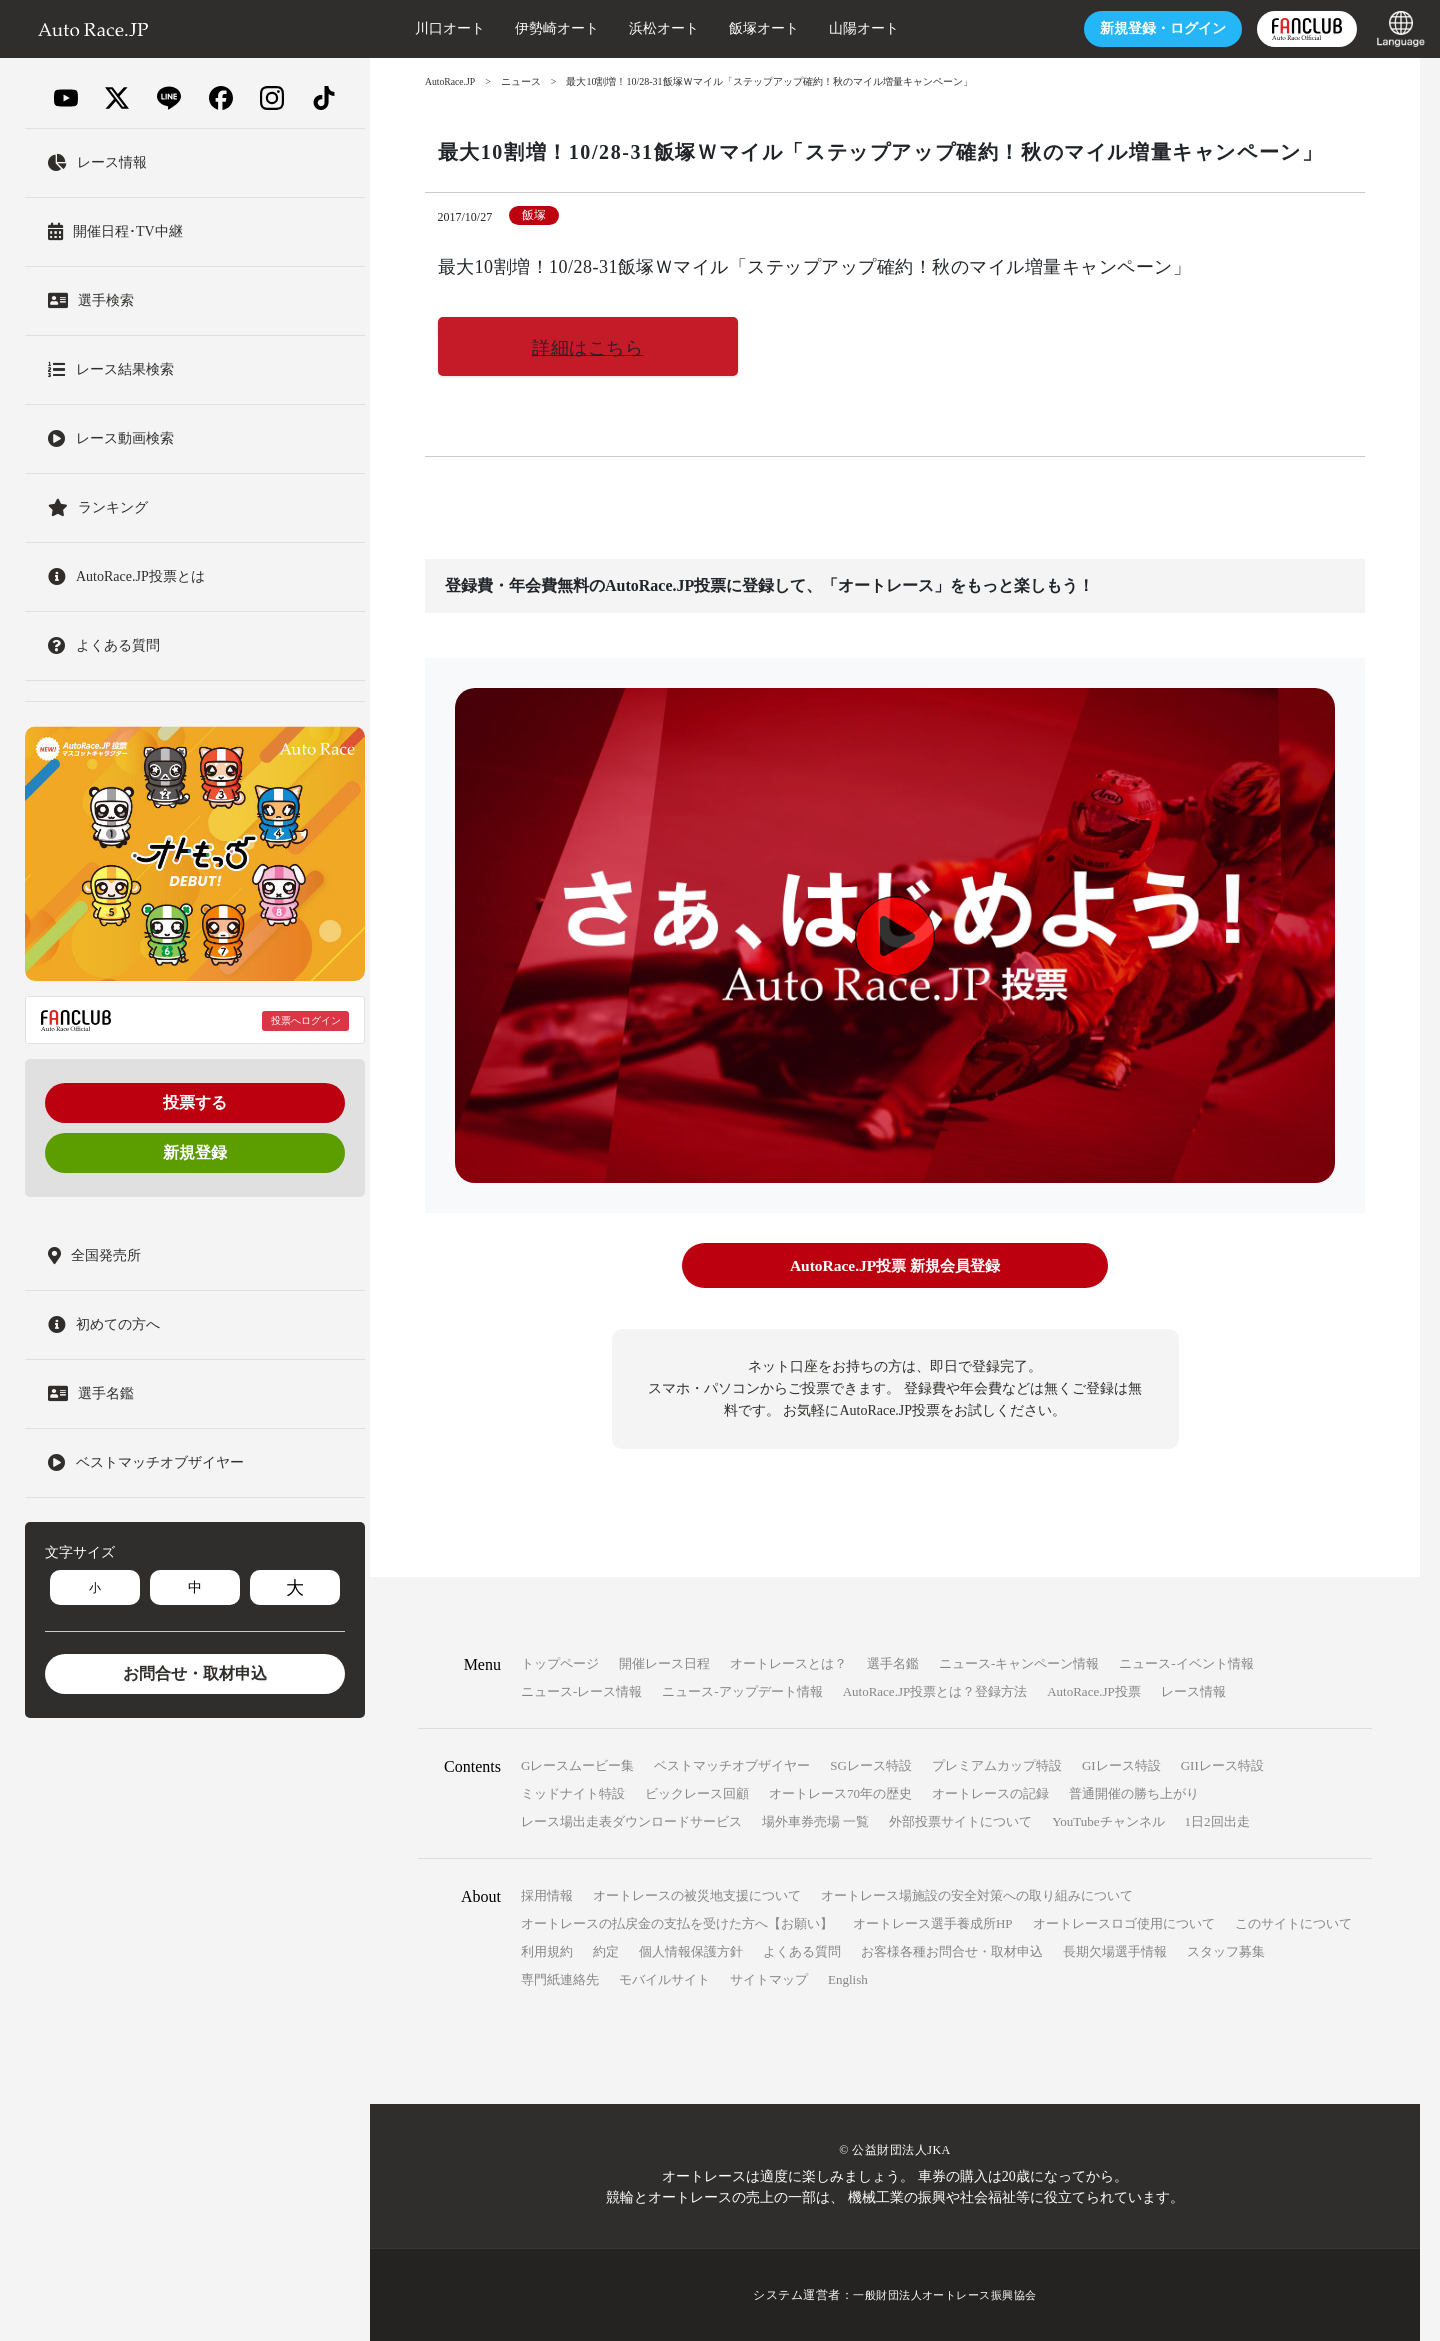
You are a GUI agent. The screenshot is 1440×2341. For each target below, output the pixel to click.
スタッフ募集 (1226, 1951)
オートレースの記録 (990, 1793)
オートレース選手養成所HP (933, 1923)
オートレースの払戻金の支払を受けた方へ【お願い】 (677, 1923)
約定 (606, 1951)
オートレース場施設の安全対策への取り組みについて (977, 1895)
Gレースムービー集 (577, 1765)
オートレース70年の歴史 (840, 1793)
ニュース (523, 81)
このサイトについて (1293, 1923)
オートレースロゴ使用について (1124, 1923)
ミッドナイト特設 (573, 1793)
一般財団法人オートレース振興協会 (945, 2295)
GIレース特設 (1121, 1765)
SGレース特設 (871, 1765)
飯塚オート (739, 28)
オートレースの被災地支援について (697, 1895)
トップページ (560, 1663)
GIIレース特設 (1222, 1765)
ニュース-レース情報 (581, 1691)
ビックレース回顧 (697, 1793)
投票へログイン (306, 1020)
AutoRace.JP (451, 81)
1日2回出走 (1217, 1821)
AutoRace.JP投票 (1094, 1691)
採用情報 (547, 1895)
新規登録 (195, 1152)
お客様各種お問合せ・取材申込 (952, 1951)
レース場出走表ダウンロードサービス (631, 1821)
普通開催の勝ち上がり (1134, 1793)
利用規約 (547, 1951)
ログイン (1138, 28)
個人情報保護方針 (691, 1951)
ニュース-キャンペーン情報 (1019, 1663)
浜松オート (639, 28)
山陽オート (839, 28)
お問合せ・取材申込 (195, 1673)
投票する (195, 1102)
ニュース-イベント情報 (1186, 1663)
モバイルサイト (664, 1979)
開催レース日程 (664, 1663)
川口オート (425, 28)
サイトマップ (769, 1979)
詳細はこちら (587, 348)
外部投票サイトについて (960, 1821)
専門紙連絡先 (560, 1979)
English (848, 1979)
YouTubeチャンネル (1108, 1821)
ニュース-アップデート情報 (742, 1691)
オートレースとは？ (788, 1663)
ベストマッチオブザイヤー (732, 1765)
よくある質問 (802, 1951)
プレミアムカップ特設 (997, 1765)
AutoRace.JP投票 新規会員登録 (894, 1266)
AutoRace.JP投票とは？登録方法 (935, 1691)
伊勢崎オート (532, 28)
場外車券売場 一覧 (815, 1821)
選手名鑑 (893, 1663)
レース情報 (1193, 1691)
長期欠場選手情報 (1115, 1951)
